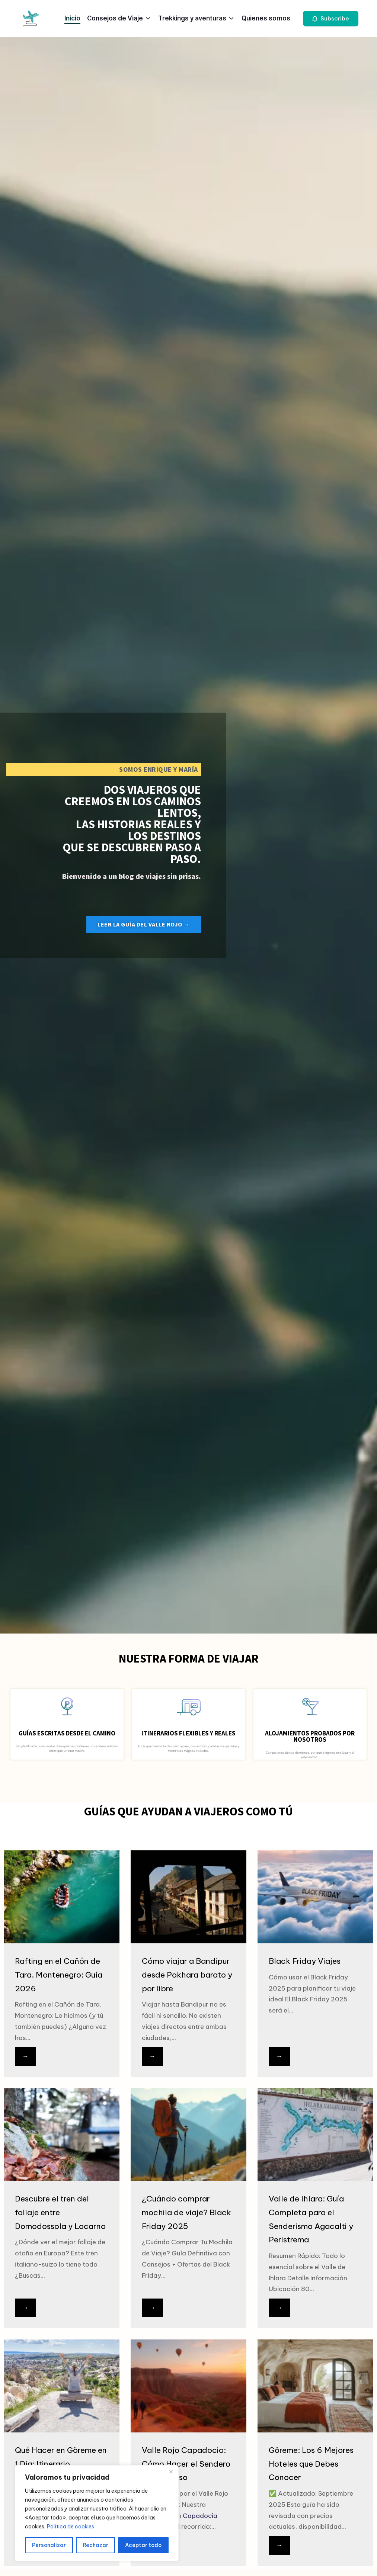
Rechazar (95, 2545)
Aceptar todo (143, 2545)
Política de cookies (70, 2526)
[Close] (170, 2471)
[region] (97, 2513)
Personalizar (49, 2545)
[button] (330, 18)
